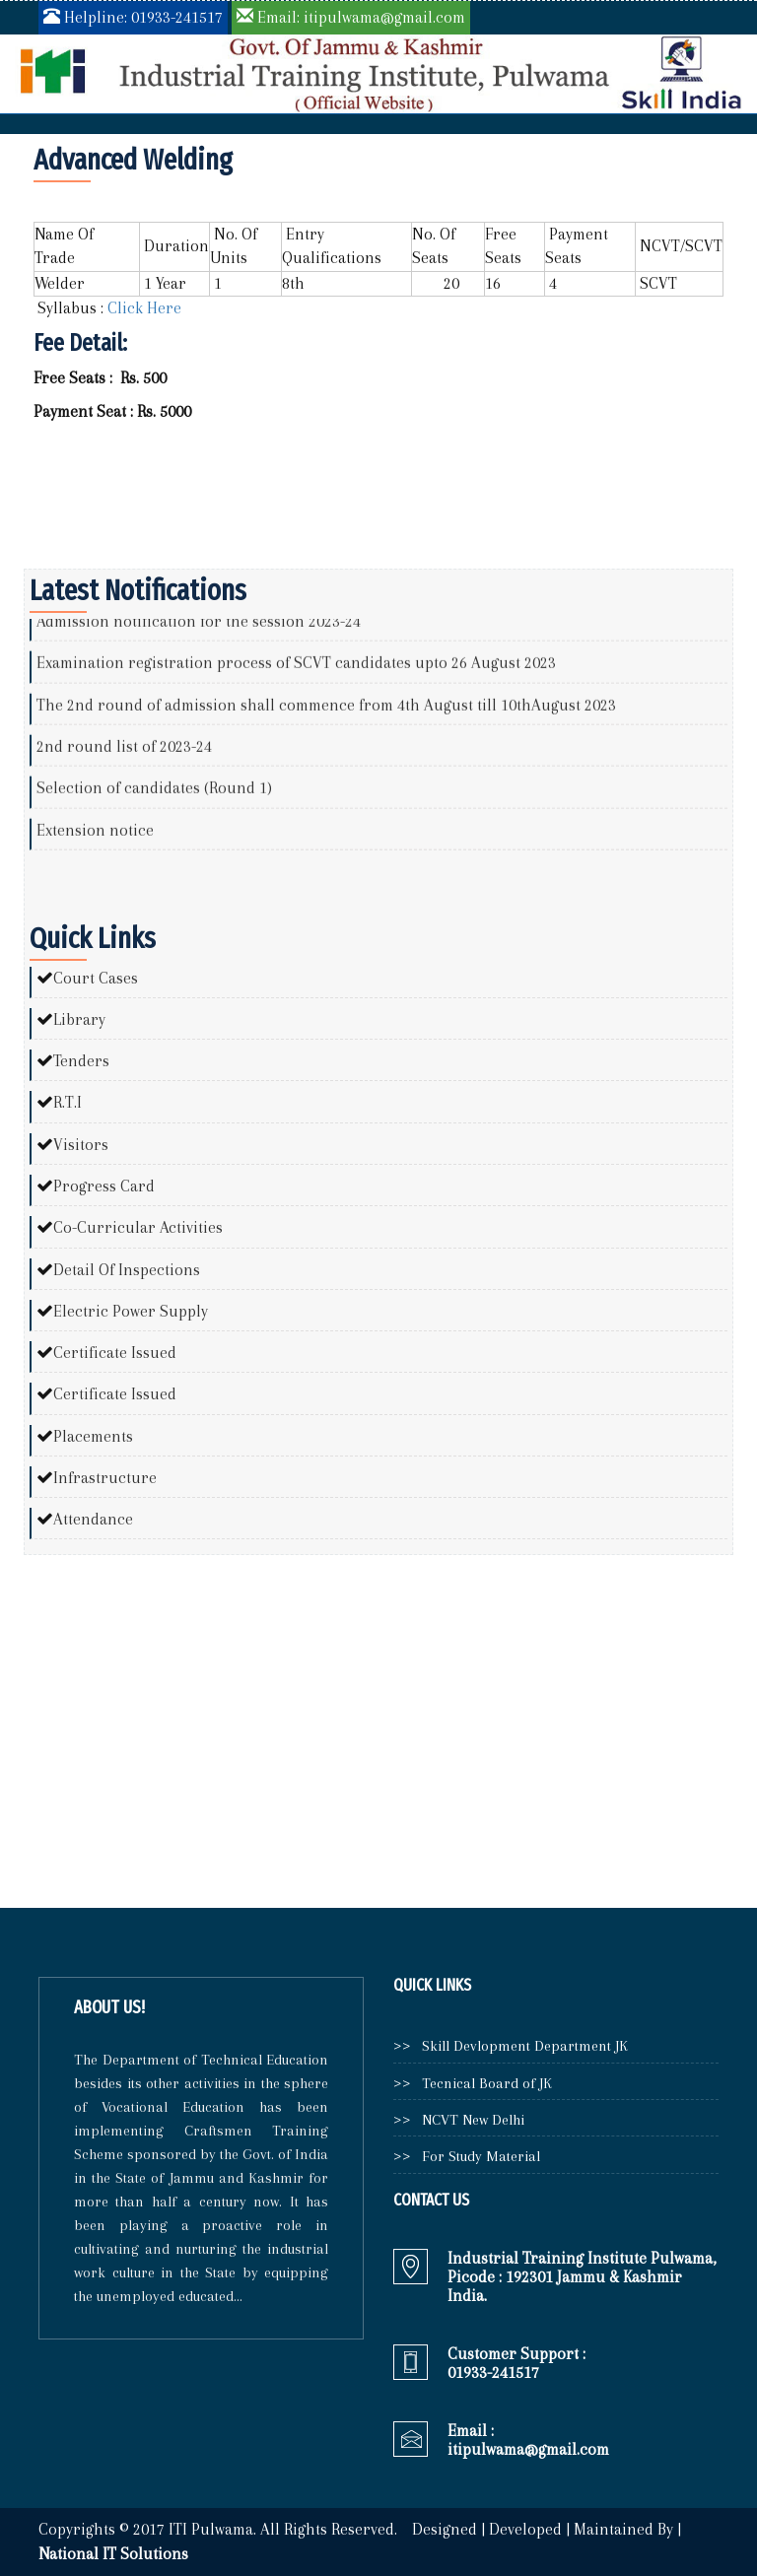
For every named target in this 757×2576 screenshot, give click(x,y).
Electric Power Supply (130, 1311)
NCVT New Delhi (469, 2120)
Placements (93, 1436)
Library (79, 1019)
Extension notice (95, 838)
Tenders (81, 1060)
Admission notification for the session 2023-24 (198, 630)
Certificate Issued (114, 1352)
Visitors (80, 1144)
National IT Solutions (113, 2553)
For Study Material (477, 2156)
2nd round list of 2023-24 (124, 754)
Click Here (142, 308)
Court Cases (95, 978)
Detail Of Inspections (126, 1269)
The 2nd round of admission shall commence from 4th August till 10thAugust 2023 (326, 713)
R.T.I (67, 1102)
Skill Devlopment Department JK (521, 2046)
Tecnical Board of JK (483, 2083)
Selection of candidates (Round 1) (154, 796)
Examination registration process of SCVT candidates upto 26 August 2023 (296, 671)
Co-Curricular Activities (138, 1227)
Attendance (93, 1519)
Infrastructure (105, 1477)
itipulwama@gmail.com (528, 2449)
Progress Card (104, 1186)
